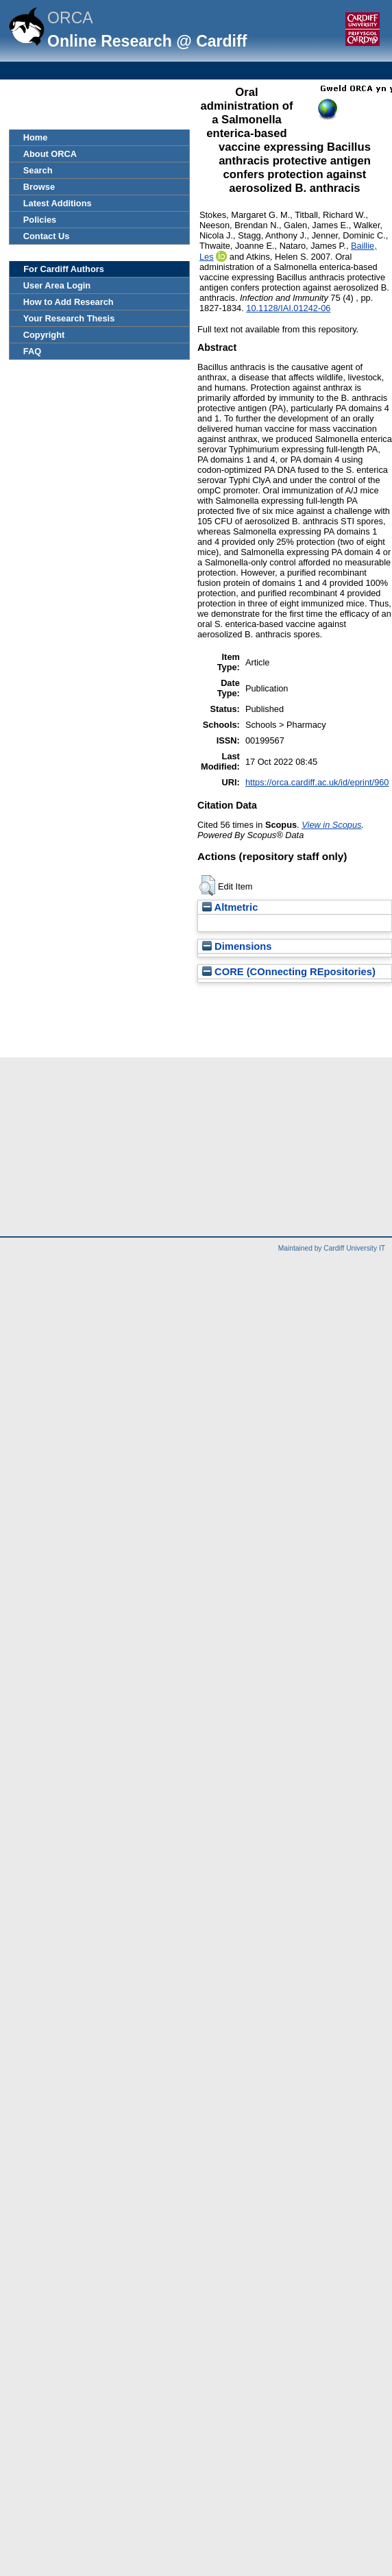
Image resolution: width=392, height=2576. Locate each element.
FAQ (32, 351)
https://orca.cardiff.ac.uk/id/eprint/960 (317, 782)
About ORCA (50, 154)
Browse (39, 187)
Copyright (43, 335)
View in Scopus (331, 825)
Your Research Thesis (68, 318)
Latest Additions (57, 203)
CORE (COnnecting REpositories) (289, 971)
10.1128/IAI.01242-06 (288, 308)
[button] (207, 885)
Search (38, 170)
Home (35, 137)
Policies (39, 219)
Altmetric (230, 907)
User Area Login (56, 285)
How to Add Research (68, 302)
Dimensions (237, 946)
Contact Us (46, 236)
